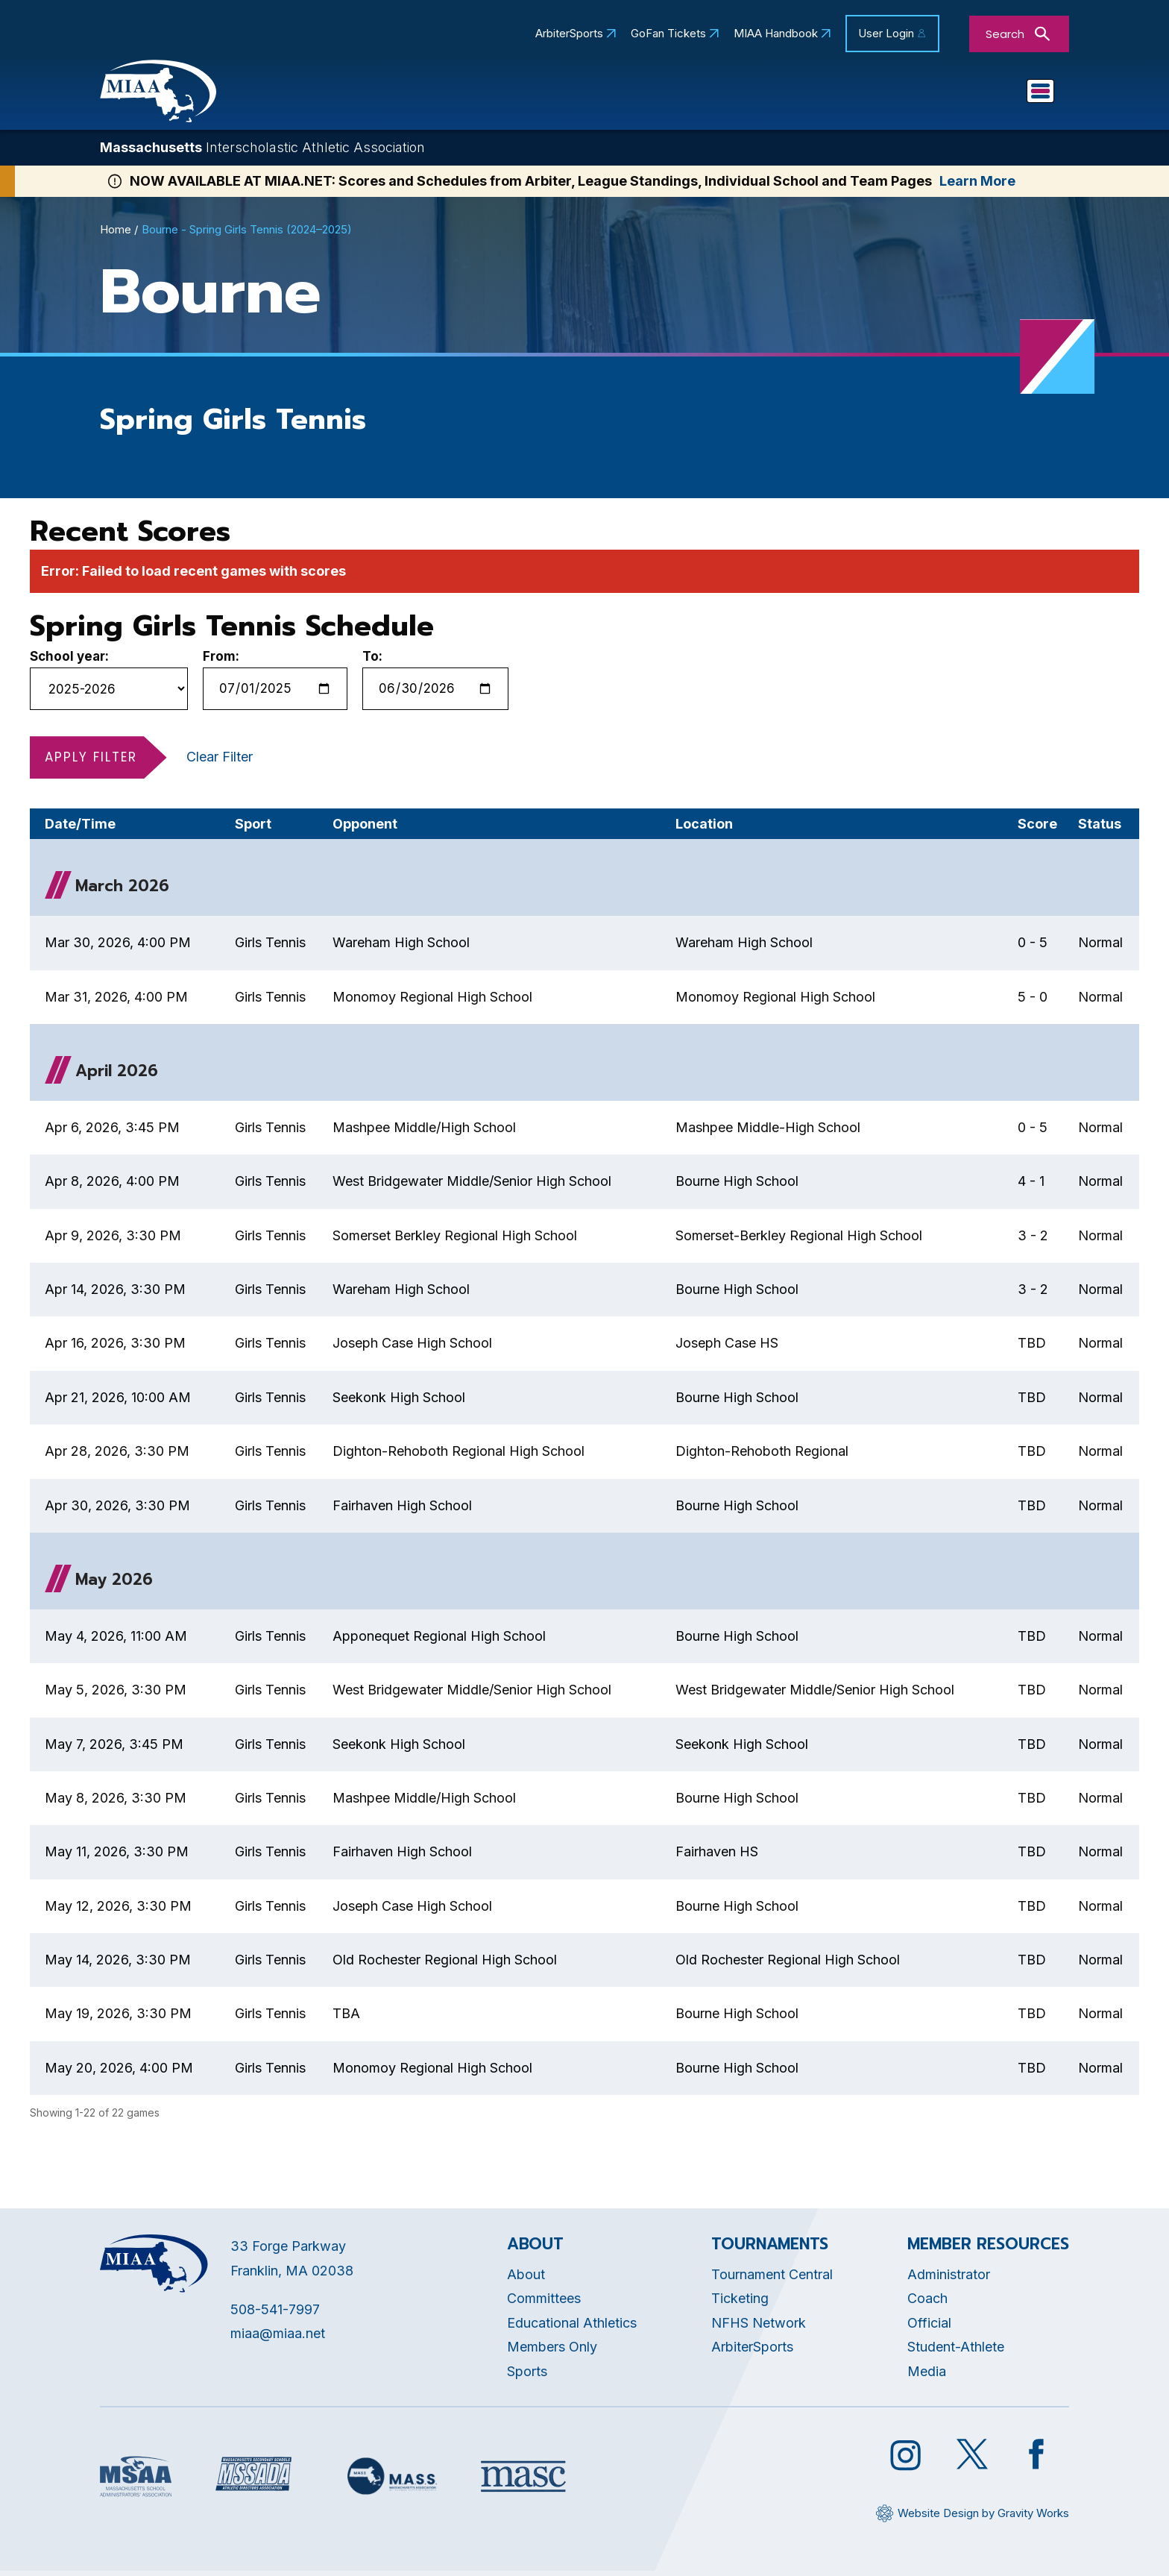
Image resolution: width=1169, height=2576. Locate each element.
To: (372, 660)
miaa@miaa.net (277, 2338)
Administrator (948, 2278)
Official (929, 2326)
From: (221, 660)
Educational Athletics (588, 94)
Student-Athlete (955, 2351)
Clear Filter (219, 760)
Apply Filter (91, 761)
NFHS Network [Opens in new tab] (758, 2326)
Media (926, 2375)
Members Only (552, 2351)
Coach (927, 2302)
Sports (808, 94)
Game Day (902, 94)
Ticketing (740, 2302)
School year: (69, 660)
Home (115, 234)
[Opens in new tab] (135, 2480)
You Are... (1005, 94)
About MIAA (439, 94)
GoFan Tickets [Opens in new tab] (668, 33)
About (526, 2278)
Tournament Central (772, 2278)
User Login (886, 33)
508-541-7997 (275, 2313)
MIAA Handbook (776, 33)
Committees (544, 2302)
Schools (722, 94)
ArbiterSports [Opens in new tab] (569, 33)
